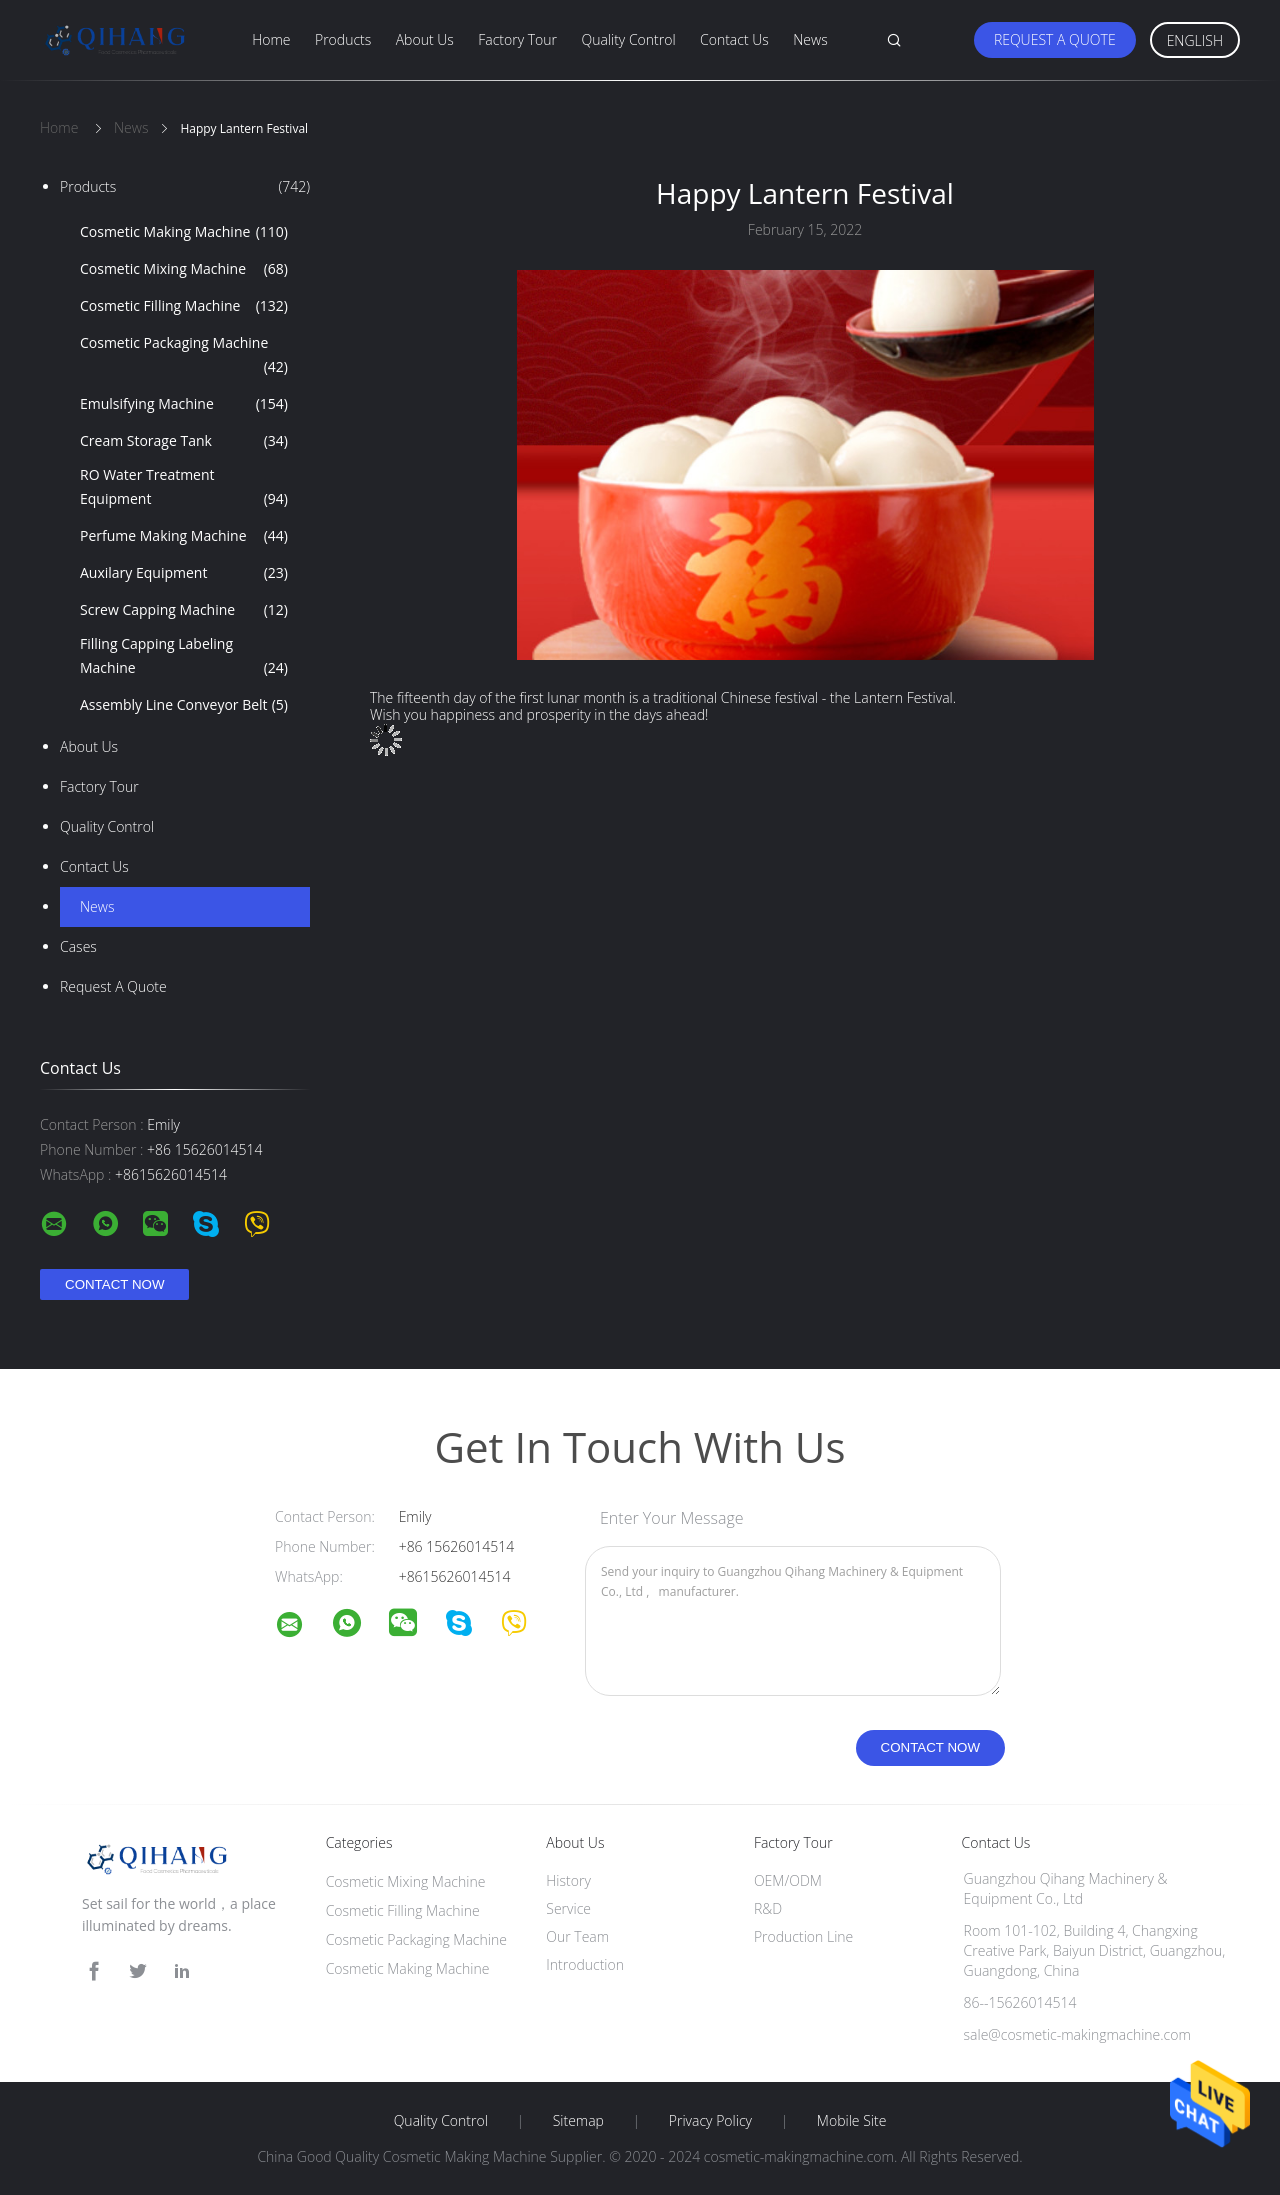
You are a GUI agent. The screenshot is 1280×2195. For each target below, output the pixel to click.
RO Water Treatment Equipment (184, 488)
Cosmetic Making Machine (184, 232)
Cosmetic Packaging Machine (184, 356)
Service (568, 1908)
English (1195, 40)
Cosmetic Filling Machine (184, 306)
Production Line (803, 1936)
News (810, 39)
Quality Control (628, 39)
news (97, 906)
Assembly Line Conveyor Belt (184, 705)
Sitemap (578, 2121)
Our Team (577, 1936)
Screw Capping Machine (184, 610)
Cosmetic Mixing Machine (184, 269)
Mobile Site (851, 2121)
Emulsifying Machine (184, 404)
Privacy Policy (710, 2121)
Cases (78, 946)
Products (343, 39)
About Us (425, 39)
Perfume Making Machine (184, 536)
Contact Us (734, 39)
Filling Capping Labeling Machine (184, 657)
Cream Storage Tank (184, 441)
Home (271, 39)
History (568, 1880)
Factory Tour (517, 39)
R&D (768, 1908)
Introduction (585, 1964)
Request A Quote (1055, 39)
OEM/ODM (788, 1880)
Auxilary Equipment (184, 573)
